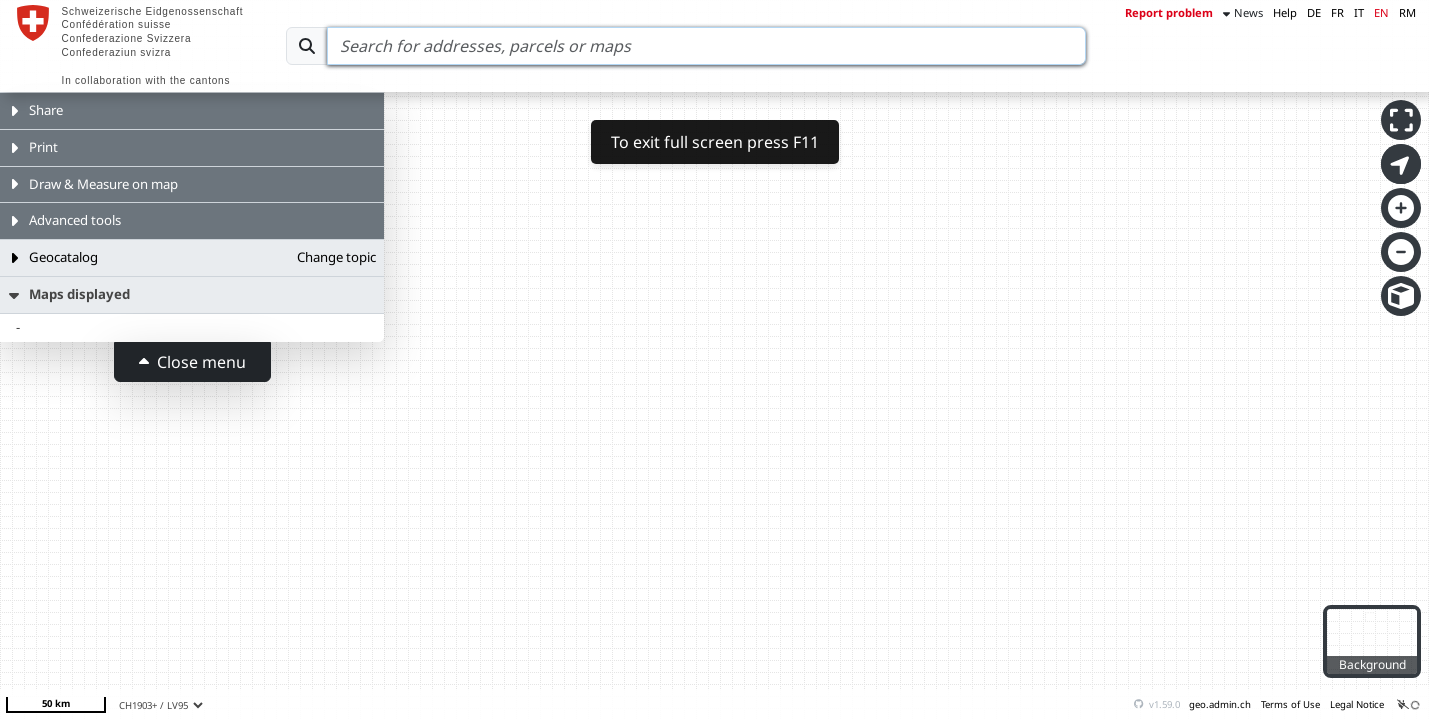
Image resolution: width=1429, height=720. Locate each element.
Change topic (336, 257)
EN (1381, 12)
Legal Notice (1357, 704)
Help (1285, 12)
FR (1337, 12)
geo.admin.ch (1220, 704)
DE (1314, 12)
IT (1359, 12)
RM (1407, 12)
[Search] (706, 46)
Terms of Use (1290, 704)
